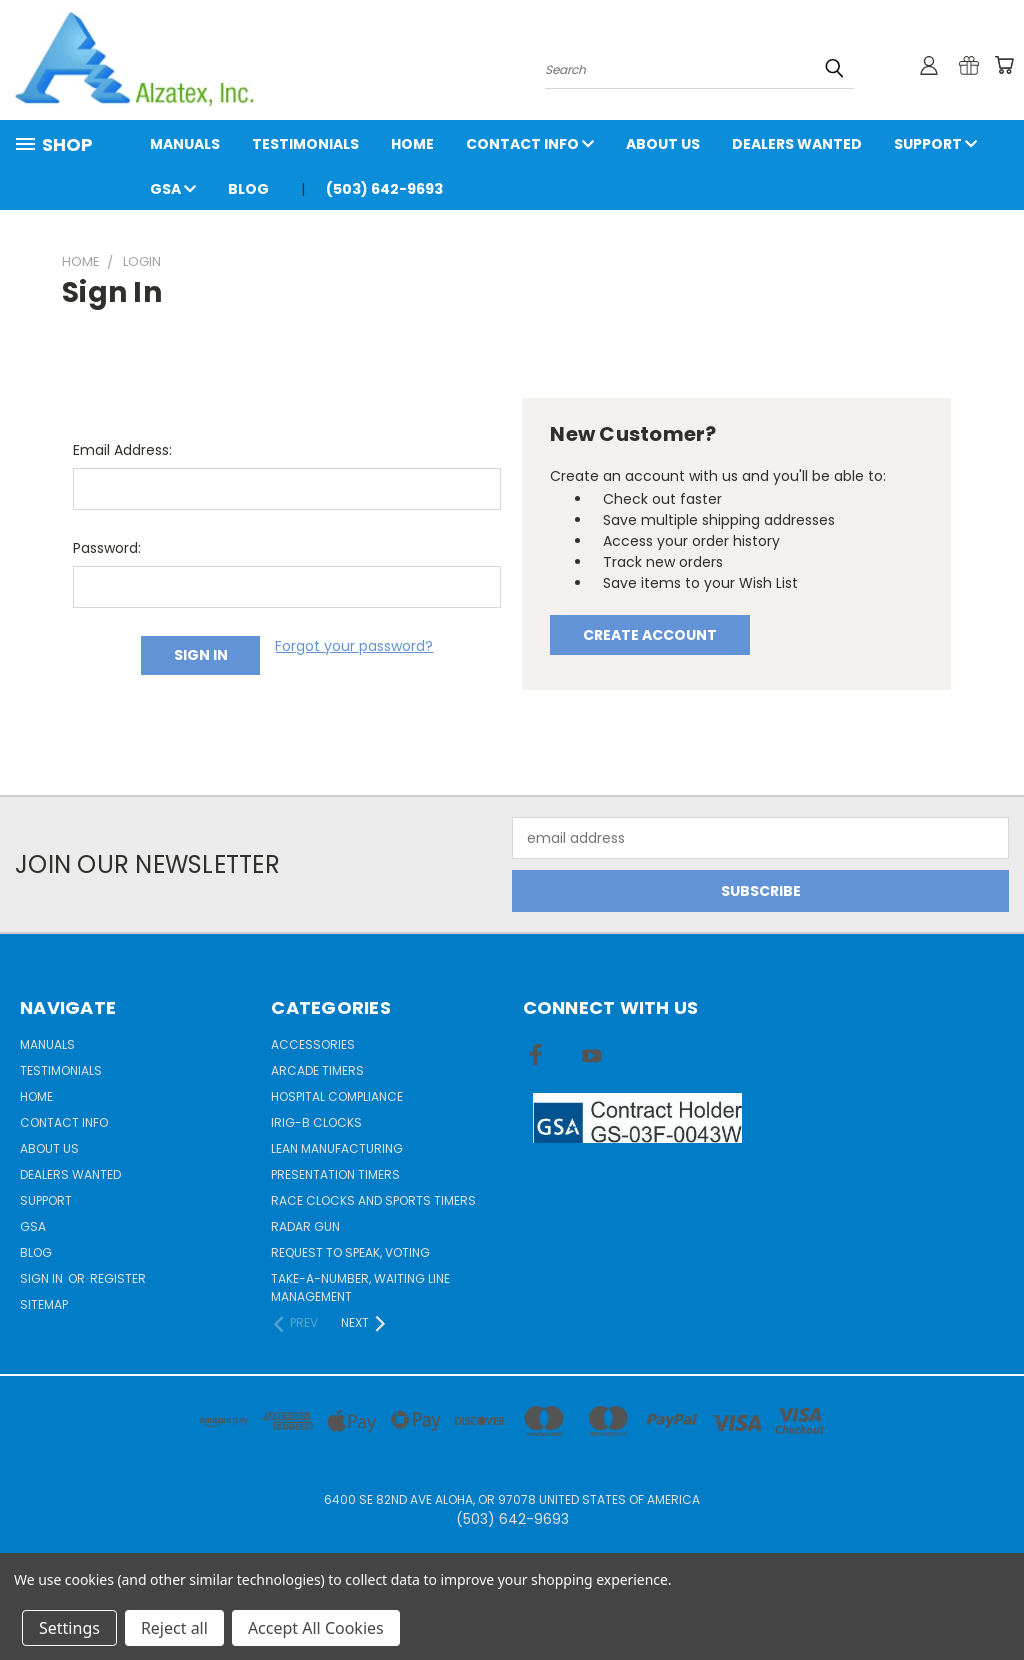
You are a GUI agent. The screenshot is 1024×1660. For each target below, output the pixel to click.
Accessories (313, 1044)
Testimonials (305, 144)
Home (412, 144)
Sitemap (44, 1304)
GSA (173, 189)
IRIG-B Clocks (316, 1122)
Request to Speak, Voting (350, 1252)
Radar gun (305, 1226)
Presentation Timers (335, 1174)
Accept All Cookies (316, 1628)
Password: (107, 548)
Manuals (185, 144)
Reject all (174, 1628)
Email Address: (122, 450)
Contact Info (530, 144)
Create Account (650, 635)
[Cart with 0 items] (1004, 65)
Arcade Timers (317, 1070)
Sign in (43, 1278)
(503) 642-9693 (384, 189)
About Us (663, 144)
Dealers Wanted (797, 144)
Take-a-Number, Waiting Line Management (360, 1287)
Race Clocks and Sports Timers (373, 1200)
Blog (248, 189)
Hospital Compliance (337, 1096)
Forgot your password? (354, 646)
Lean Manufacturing (337, 1148)
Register (118, 1278)
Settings (69, 1628)
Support (935, 144)
